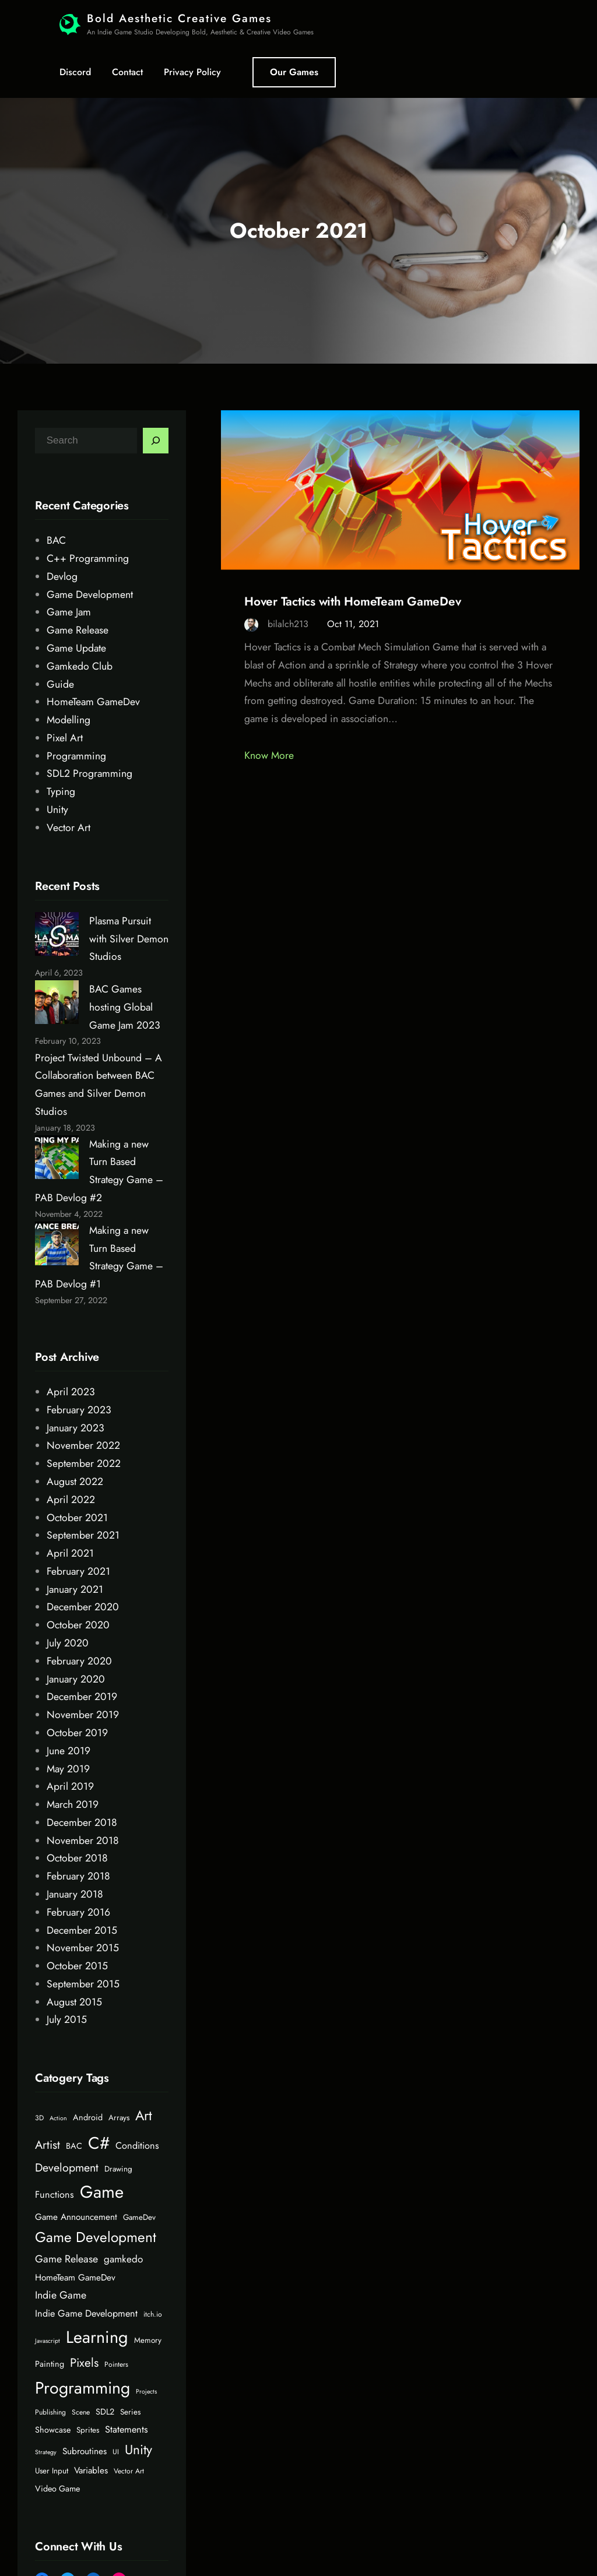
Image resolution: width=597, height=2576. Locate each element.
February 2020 (79, 1661)
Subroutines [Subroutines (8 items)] (84, 2451)
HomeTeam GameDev (93, 701)
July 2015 (67, 2019)
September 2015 (83, 1983)
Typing (61, 791)
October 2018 (77, 1858)
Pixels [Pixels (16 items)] (84, 2362)
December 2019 (82, 1696)
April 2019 (70, 1786)
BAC (56, 540)
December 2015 (82, 1930)
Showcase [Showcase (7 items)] (53, 2430)
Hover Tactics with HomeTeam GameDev (352, 601)
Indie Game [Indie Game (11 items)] (60, 2295)
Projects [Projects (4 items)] (146, 2391)
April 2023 (71, 1391)
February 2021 (78, 1571)
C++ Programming (88, 558)
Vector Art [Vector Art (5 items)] (129, 2471)
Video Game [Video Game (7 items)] (57, 2488)
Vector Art (68, 827)
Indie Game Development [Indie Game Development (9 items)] (86, 2313)
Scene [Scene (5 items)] (81, 2412)
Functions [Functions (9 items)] (54, 2194)
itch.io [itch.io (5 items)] (152, 2314)
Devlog (62, 576)
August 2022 (75, 1481)
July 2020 (68, 1643)
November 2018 (83, 1840)
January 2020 (76, 1679)
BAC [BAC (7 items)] (74, 2146)
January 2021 (75, 1589)
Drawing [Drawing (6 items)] (118, 2168)
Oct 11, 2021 (353, 624)
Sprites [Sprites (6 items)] (87, 2430)
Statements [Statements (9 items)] (126, 2429)
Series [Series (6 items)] (130, 2411)
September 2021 (83, 1535)
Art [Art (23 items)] (143, 2115)
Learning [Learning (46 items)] (97, 2337)
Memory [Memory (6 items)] (147, 2340)
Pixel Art (65, 737)
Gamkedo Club (80, 666)
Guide (60, 684)
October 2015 (77, 1965)
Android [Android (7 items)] (88, 2117)
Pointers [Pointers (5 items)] (116, 2364)
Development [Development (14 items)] (67, 2167)
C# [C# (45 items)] (99, 2143)
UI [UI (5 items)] (116, 2452)
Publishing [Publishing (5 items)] (50, 2412)
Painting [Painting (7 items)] (49, 2364)
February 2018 (78, 1876)
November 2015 (83, 1947)
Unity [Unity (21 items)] (138, 2449)
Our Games (294, 72)
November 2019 (83, 1714)
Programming (76, 755)
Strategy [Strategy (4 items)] (46, 2452)
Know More (269, 755)
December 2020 (83, 1606)
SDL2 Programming (89, 773)
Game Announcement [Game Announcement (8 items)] (76, 2217)
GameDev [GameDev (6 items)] (139, 2217)
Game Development (90, 594)
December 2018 (82, 1822)
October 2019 (77, 1732)
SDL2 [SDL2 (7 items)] (105, 2411)
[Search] (155, 440)
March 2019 (73, 1804)
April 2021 (70, 1553)
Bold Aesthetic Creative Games (179, 18)
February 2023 (79, 1409)
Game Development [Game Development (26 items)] (95, 2237)
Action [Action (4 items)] (58, 2118)
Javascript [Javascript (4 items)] (47, 2340)
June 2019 (68, 1750)
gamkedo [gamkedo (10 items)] (123, 2259)
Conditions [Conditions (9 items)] (137, 2145)
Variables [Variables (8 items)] (91, 2470)
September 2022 (84, 1463)
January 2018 (75, 1894)
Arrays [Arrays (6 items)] (118, 2117)
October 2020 (78, 1624)
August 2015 (74, 2002)
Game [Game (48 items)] (102, 2192)
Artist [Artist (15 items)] (47, 2145)
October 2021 (77, 1517)
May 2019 (68, 1768)
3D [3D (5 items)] (39, 2118)
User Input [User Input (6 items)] (51, 2470)
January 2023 (75, 1427)
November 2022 (83, 1445)
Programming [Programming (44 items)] (82, 2388)
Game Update (76, 648)
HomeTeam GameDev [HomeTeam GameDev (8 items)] (75, 2277)
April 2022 (71, 1499)
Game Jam (69, 612)
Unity (57, 809)
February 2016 (78, 1912)
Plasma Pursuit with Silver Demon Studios (128, 939)
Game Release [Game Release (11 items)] (66, 2259)
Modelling (68, 719)
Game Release (77, 630)
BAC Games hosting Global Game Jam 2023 (124, 1007)
